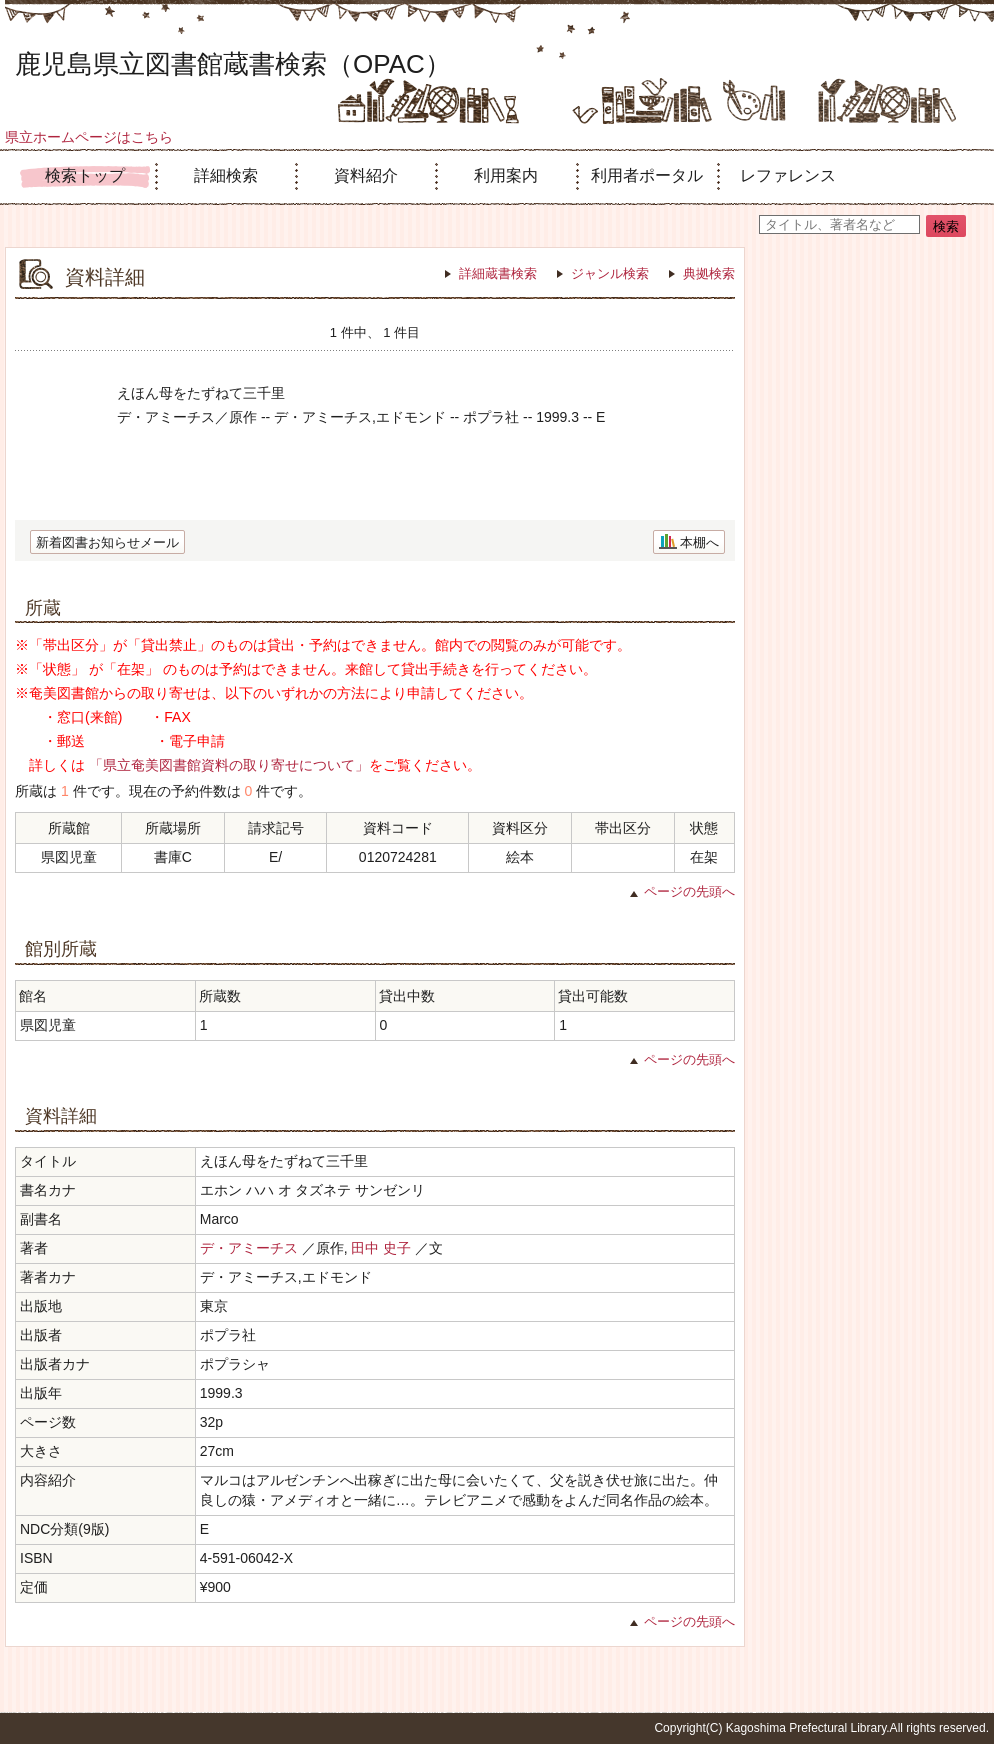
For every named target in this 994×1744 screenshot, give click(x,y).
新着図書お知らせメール (107, 542)
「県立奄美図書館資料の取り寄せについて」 (229, 765)
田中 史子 (381, 1248)
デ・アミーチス (249, 1248)
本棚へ (699, 542)
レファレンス (788, 175)
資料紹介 (366, 175)
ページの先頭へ (689, 891)
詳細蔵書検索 (498, 273)
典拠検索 (709, 273)
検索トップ (85, 175)
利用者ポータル (647, 175)
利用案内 (506, 175)
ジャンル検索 (610, 273)
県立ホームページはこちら (89, 137)
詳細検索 (226, 175)
